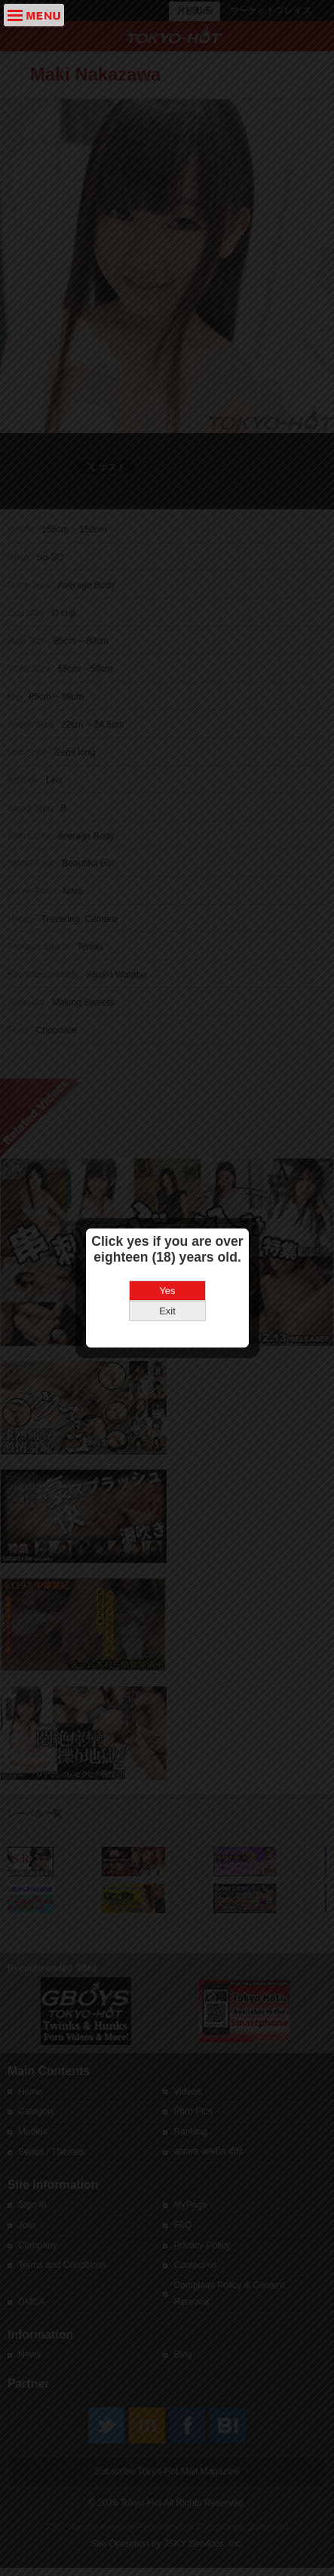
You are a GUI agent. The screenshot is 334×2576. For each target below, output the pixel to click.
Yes (167, 1232)
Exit (167, 1252)
